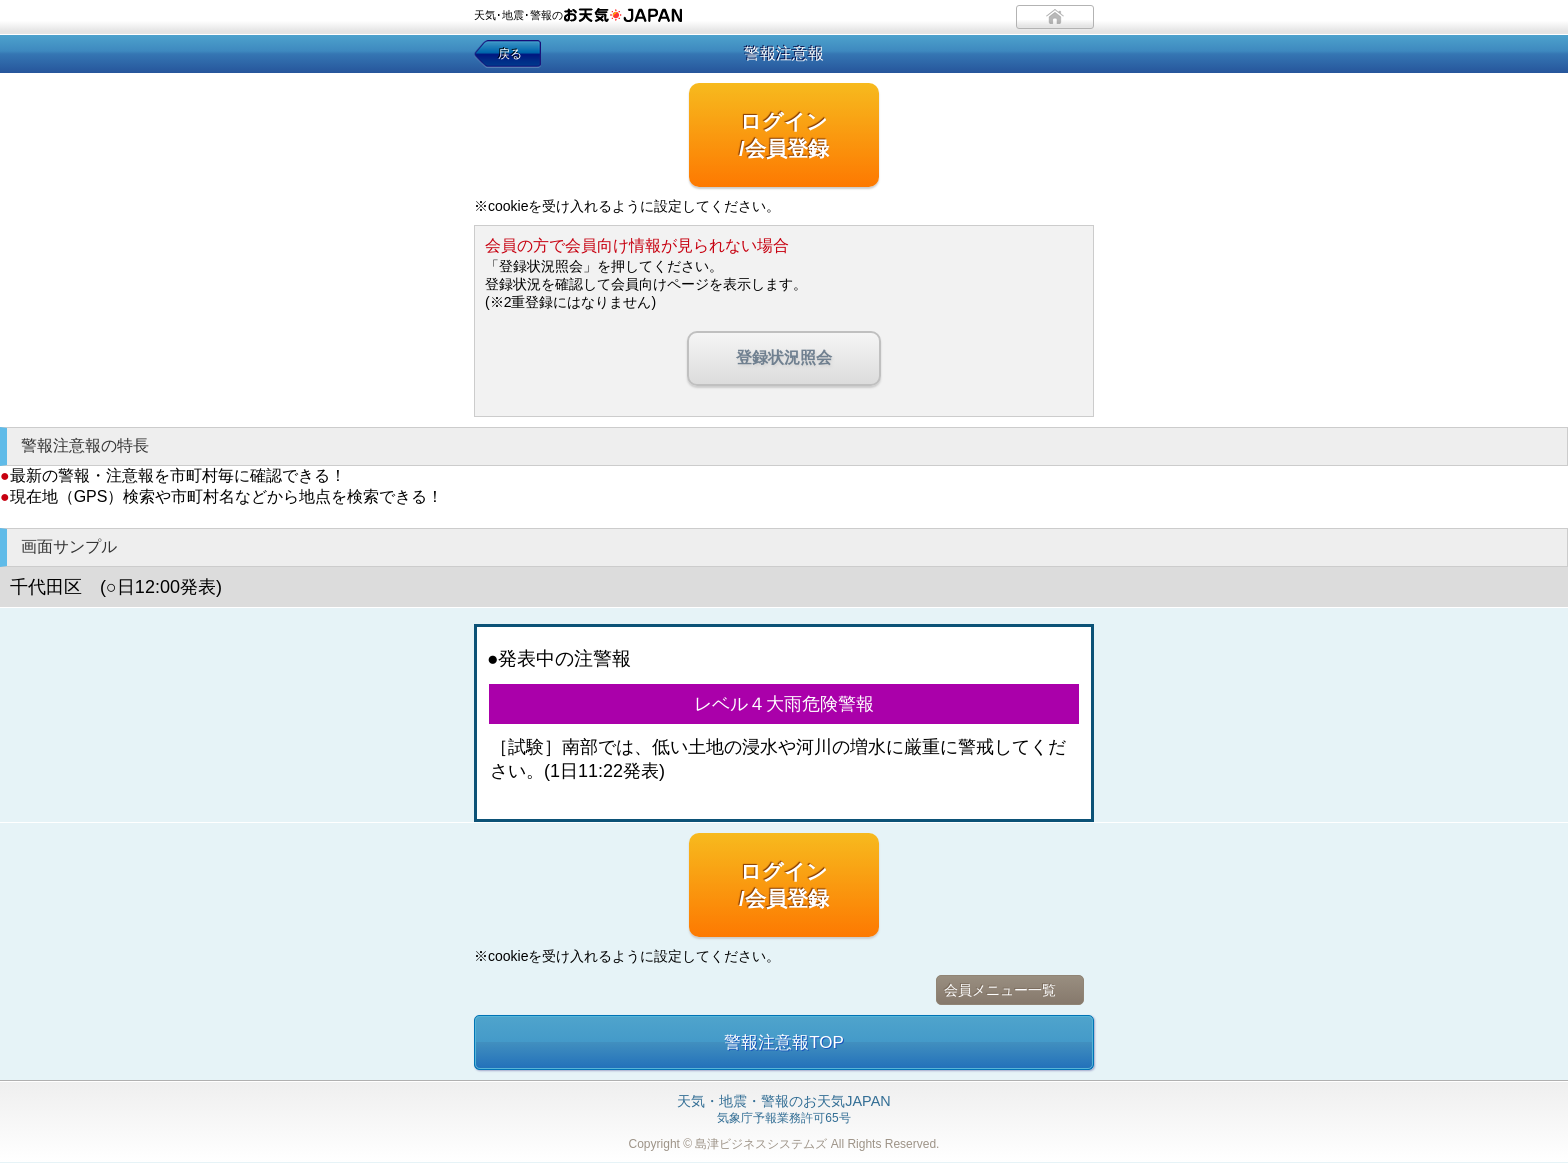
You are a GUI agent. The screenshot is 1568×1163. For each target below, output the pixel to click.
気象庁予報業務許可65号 (783, 1110)
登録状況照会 (784, 357)
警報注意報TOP (784, 1042)
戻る (510, 54)
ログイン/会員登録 (784, 135)
